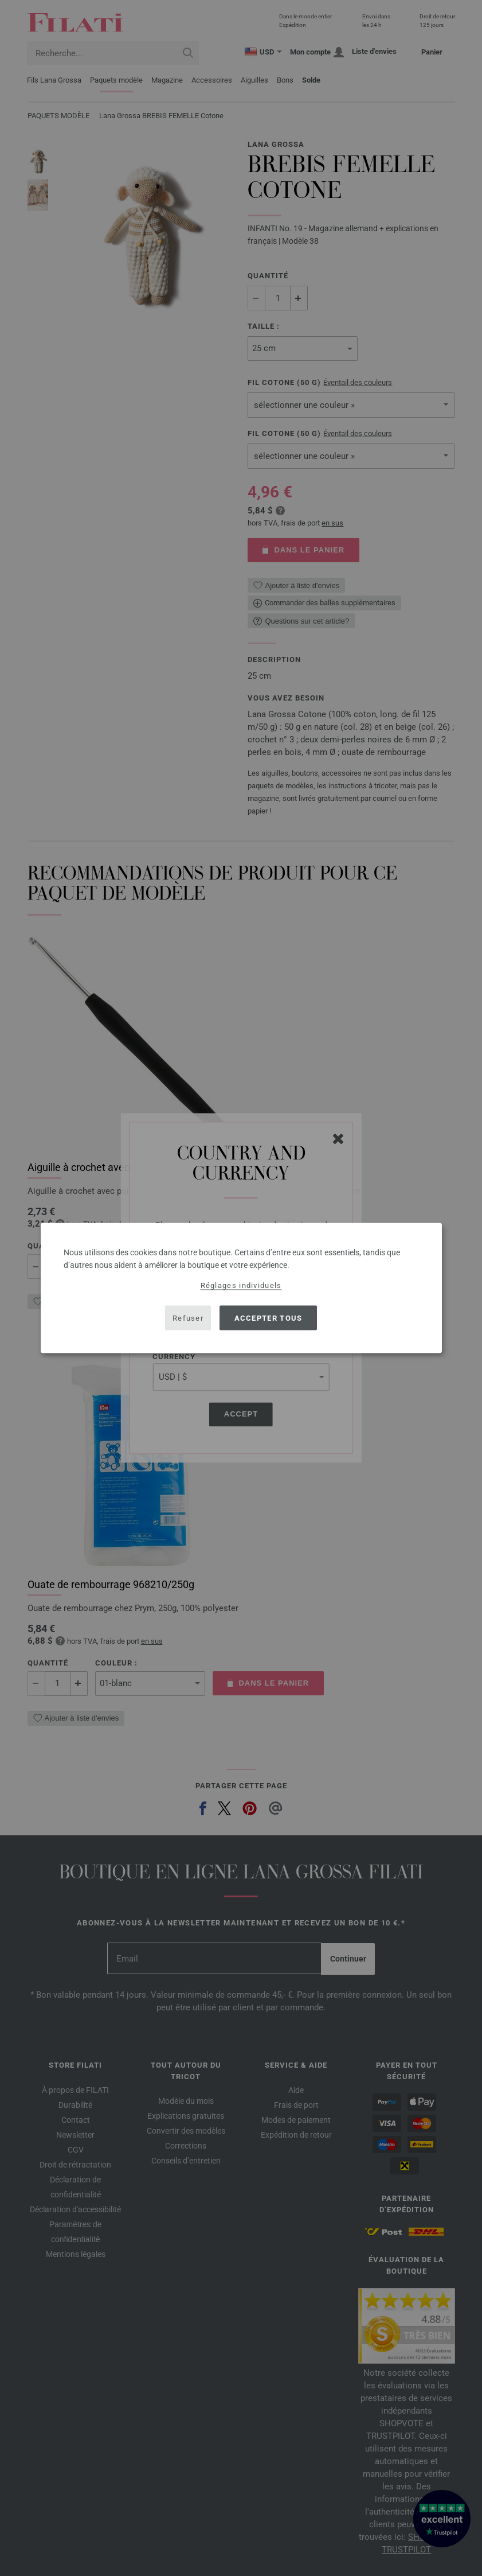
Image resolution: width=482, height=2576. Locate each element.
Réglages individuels (241, 1285)
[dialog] (241, 1288)
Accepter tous (268, 1317)
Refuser (188, 1317)
